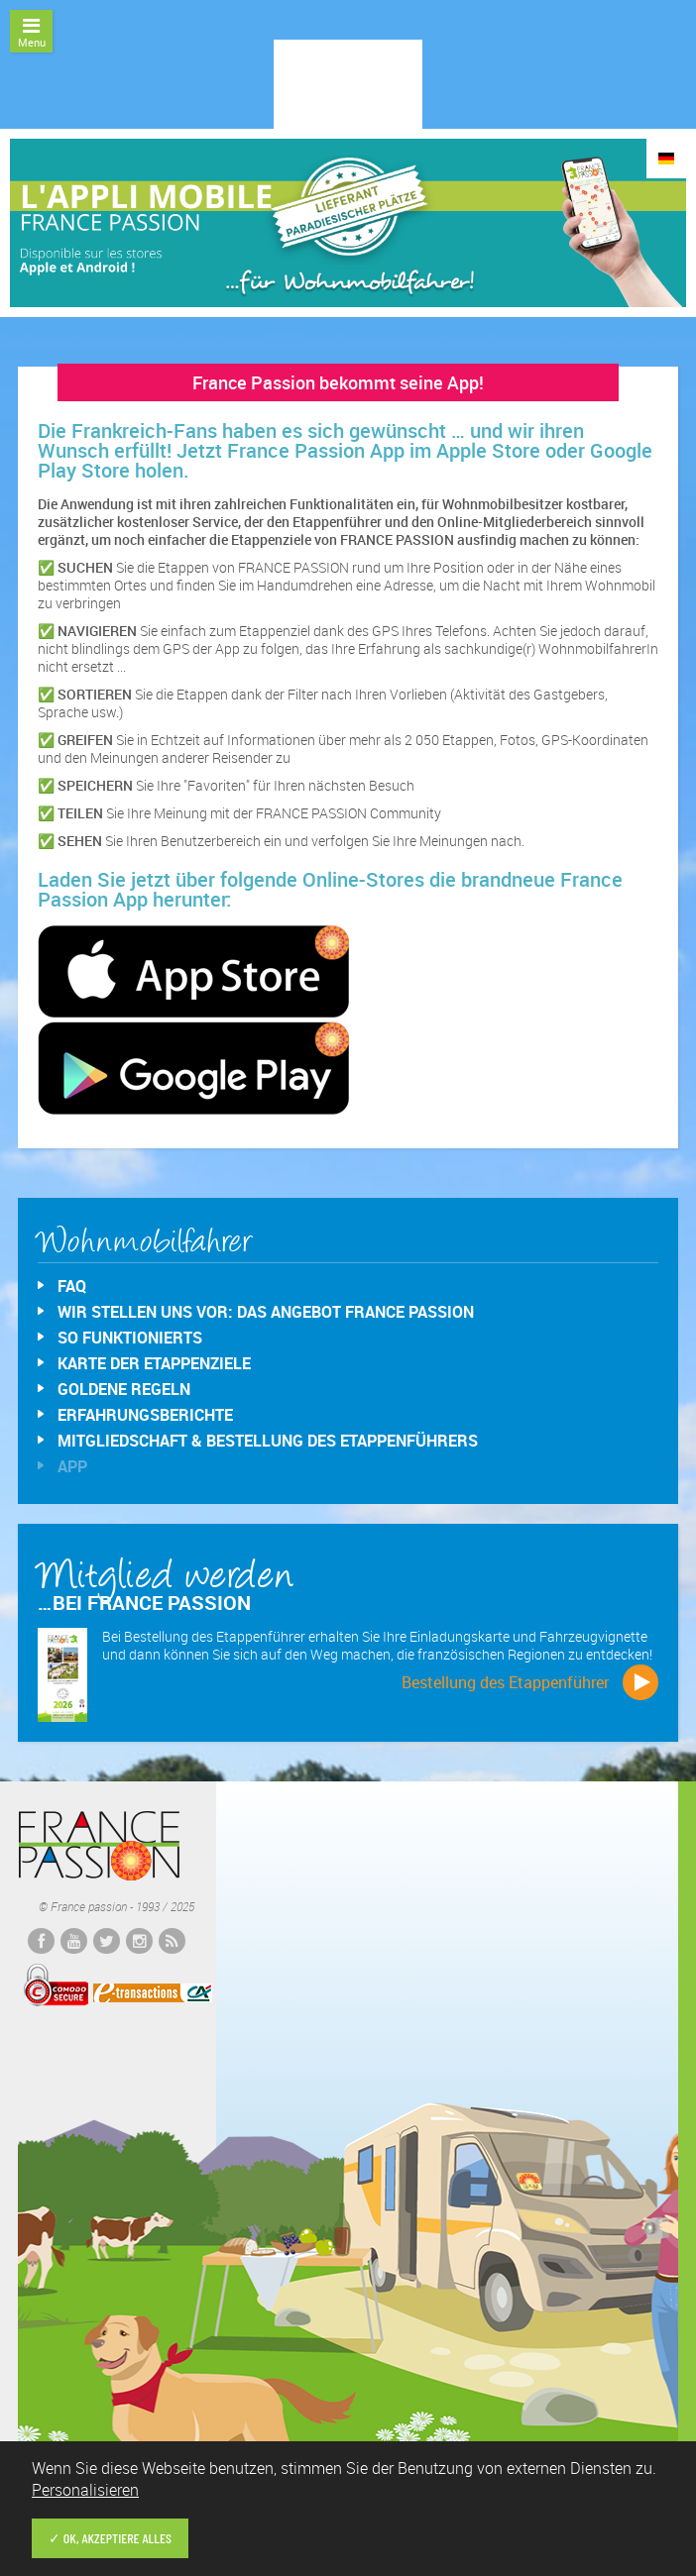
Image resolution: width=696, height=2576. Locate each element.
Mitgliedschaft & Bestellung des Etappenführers (268, 1441)
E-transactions (152, 1992)
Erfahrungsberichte (145, 1415)
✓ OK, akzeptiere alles (110, 2537)
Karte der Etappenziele (154, 1363)
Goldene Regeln (124, 1389)
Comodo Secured (55, 1985)
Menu (31, 33)
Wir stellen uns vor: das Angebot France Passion (266, 1312)
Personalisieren (85, 2490)
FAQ (72, 1286)
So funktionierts (130, 1337)
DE (666, 158)
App (72, 1466)
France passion (99, 1845)
